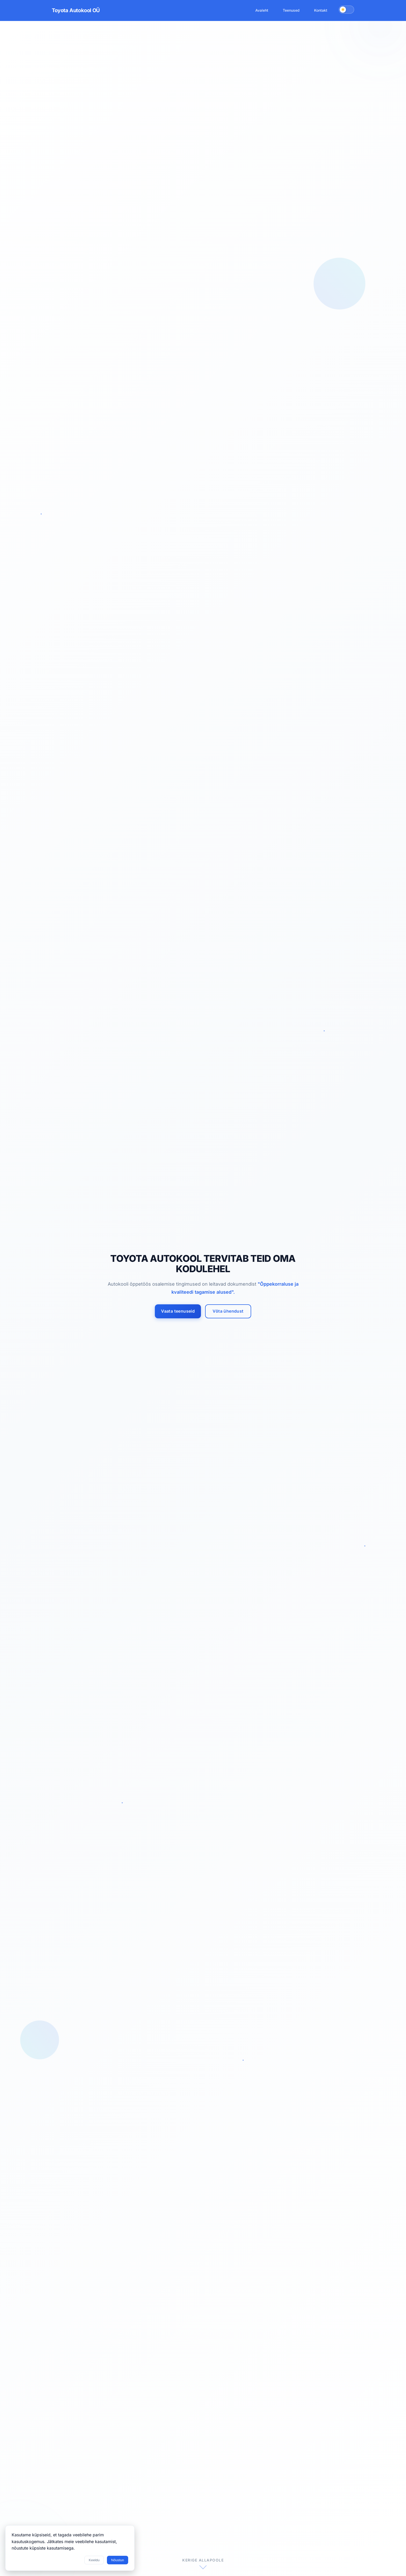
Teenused (291, 10)
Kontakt (320, 10)
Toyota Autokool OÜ (76, 10)
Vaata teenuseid (178, 1311)
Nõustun (117, 2560)
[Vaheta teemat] (346, 9)
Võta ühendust (228, 1311)
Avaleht (261, 10)
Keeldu (94, 2560)
